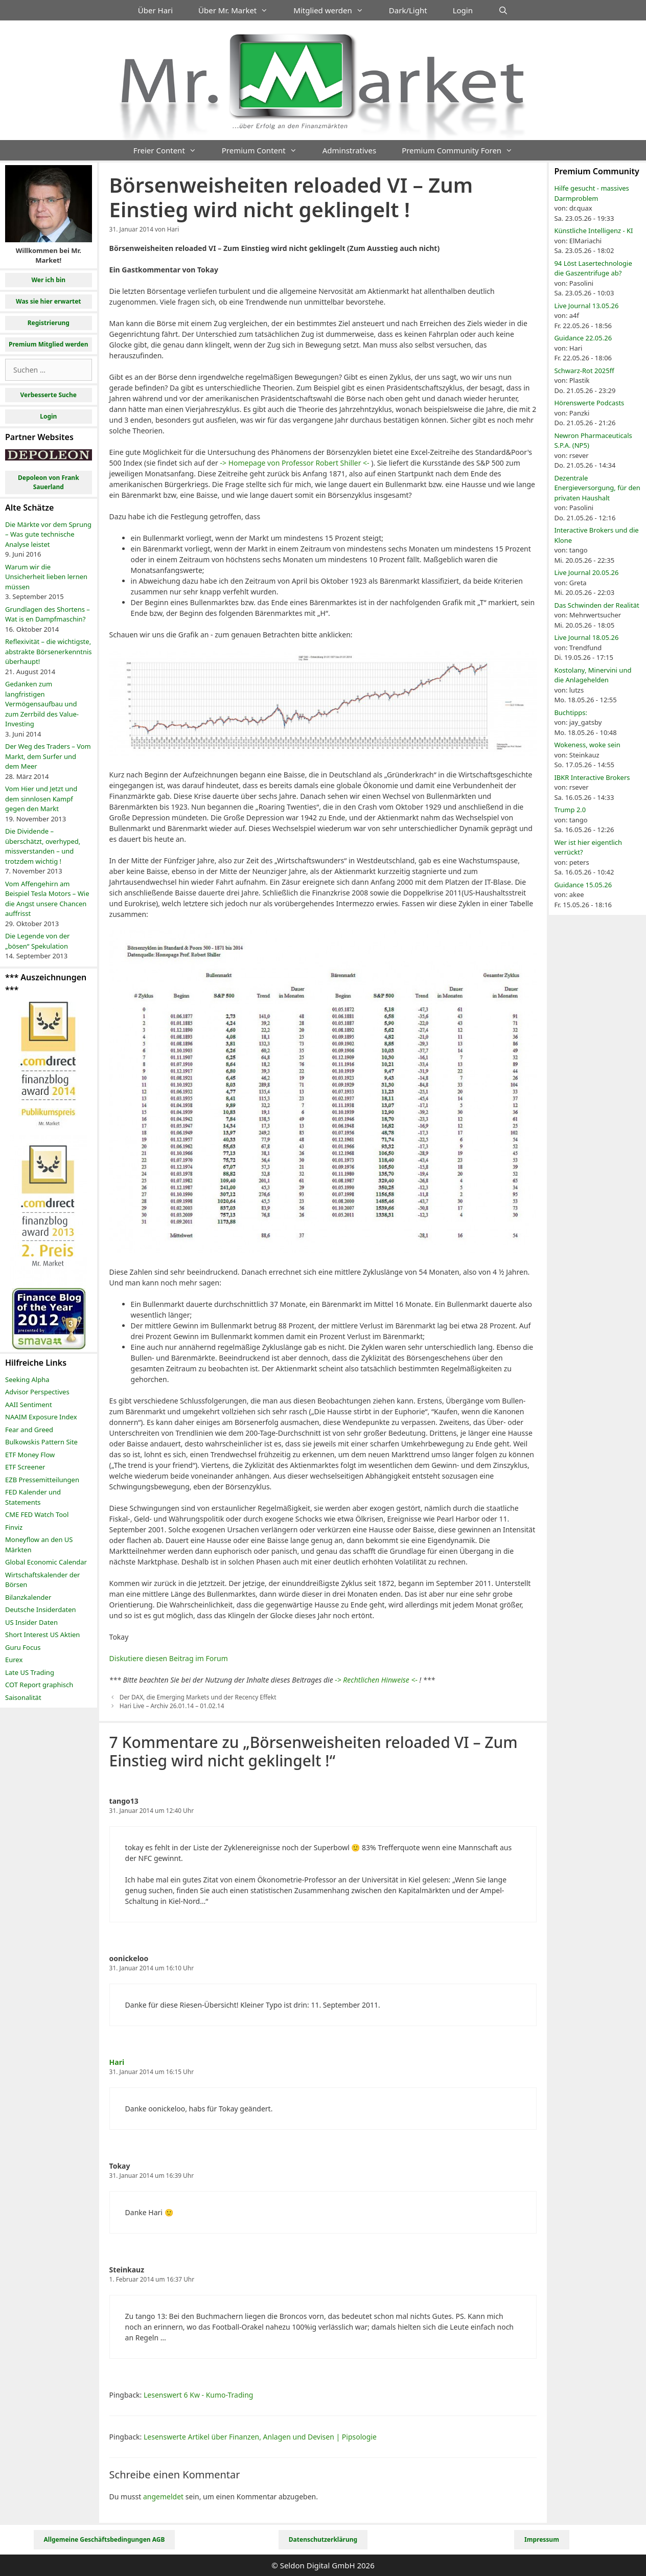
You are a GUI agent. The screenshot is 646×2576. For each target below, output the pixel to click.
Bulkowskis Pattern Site (41, 1441)
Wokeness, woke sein (587, 744)
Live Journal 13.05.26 (586, 305)
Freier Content (171, 150)
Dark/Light (408, 10)
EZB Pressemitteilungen (42, 1479)
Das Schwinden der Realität (596, 605)
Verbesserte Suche (48, 394)
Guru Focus (22, 1647)
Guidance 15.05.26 (583, 884)
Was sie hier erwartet (48, 301)
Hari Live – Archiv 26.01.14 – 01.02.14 (172, 1705)
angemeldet (163, 2496)
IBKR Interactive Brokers (592, 777)
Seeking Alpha (27, 1379)
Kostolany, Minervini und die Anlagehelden (592, 675)
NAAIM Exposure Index (41, 1416)
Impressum (541, 2539)
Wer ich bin (48, 279)
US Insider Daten (31, 1622)
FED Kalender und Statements (33, 1497)
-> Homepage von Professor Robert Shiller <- (294, 463)
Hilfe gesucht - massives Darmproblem (591, 193)
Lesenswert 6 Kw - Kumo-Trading (198, 2395)
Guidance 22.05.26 (583, 337)
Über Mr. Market (239, 10)
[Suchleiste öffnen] (503, 10)
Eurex (13, 1659)
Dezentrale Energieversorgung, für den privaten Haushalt (597, 487)
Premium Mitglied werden (48, 344)
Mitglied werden (334, 10)
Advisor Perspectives (37, 1391)
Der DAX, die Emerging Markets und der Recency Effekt (198, 1697)
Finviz (13, 1527)
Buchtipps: (570, 712)
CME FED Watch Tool (36, 1514)
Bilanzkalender (28, 1597)
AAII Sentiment (28, 1404)
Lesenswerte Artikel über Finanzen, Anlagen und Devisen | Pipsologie (260, 2437)
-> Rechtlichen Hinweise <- (376, 1680)
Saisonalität (23, 1697)
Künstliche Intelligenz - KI (593, 230)
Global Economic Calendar (46, 1562)
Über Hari (155, 10)
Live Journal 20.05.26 (586, 572)
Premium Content (266, 150)
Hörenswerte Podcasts (589, 402)
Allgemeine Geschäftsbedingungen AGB (104, 2539)
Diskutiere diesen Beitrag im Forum (168, 1658)
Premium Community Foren (463, 150)
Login (463, 10)
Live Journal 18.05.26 (586, 637)
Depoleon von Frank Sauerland (48, 482)
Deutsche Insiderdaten (40, 1609)
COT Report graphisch (39, 1684)
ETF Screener (25, 1466)
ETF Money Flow (30, 1454)
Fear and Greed (29, 1429)
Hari (117, 2062)
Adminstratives (349, 150)
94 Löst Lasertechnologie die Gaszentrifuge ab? (593, 268)
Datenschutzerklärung (323, 2539)
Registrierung (49, 322)
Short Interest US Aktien (42, 1634)
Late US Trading (29, 1672)
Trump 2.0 (570, 809)
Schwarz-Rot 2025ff (584, 370)
